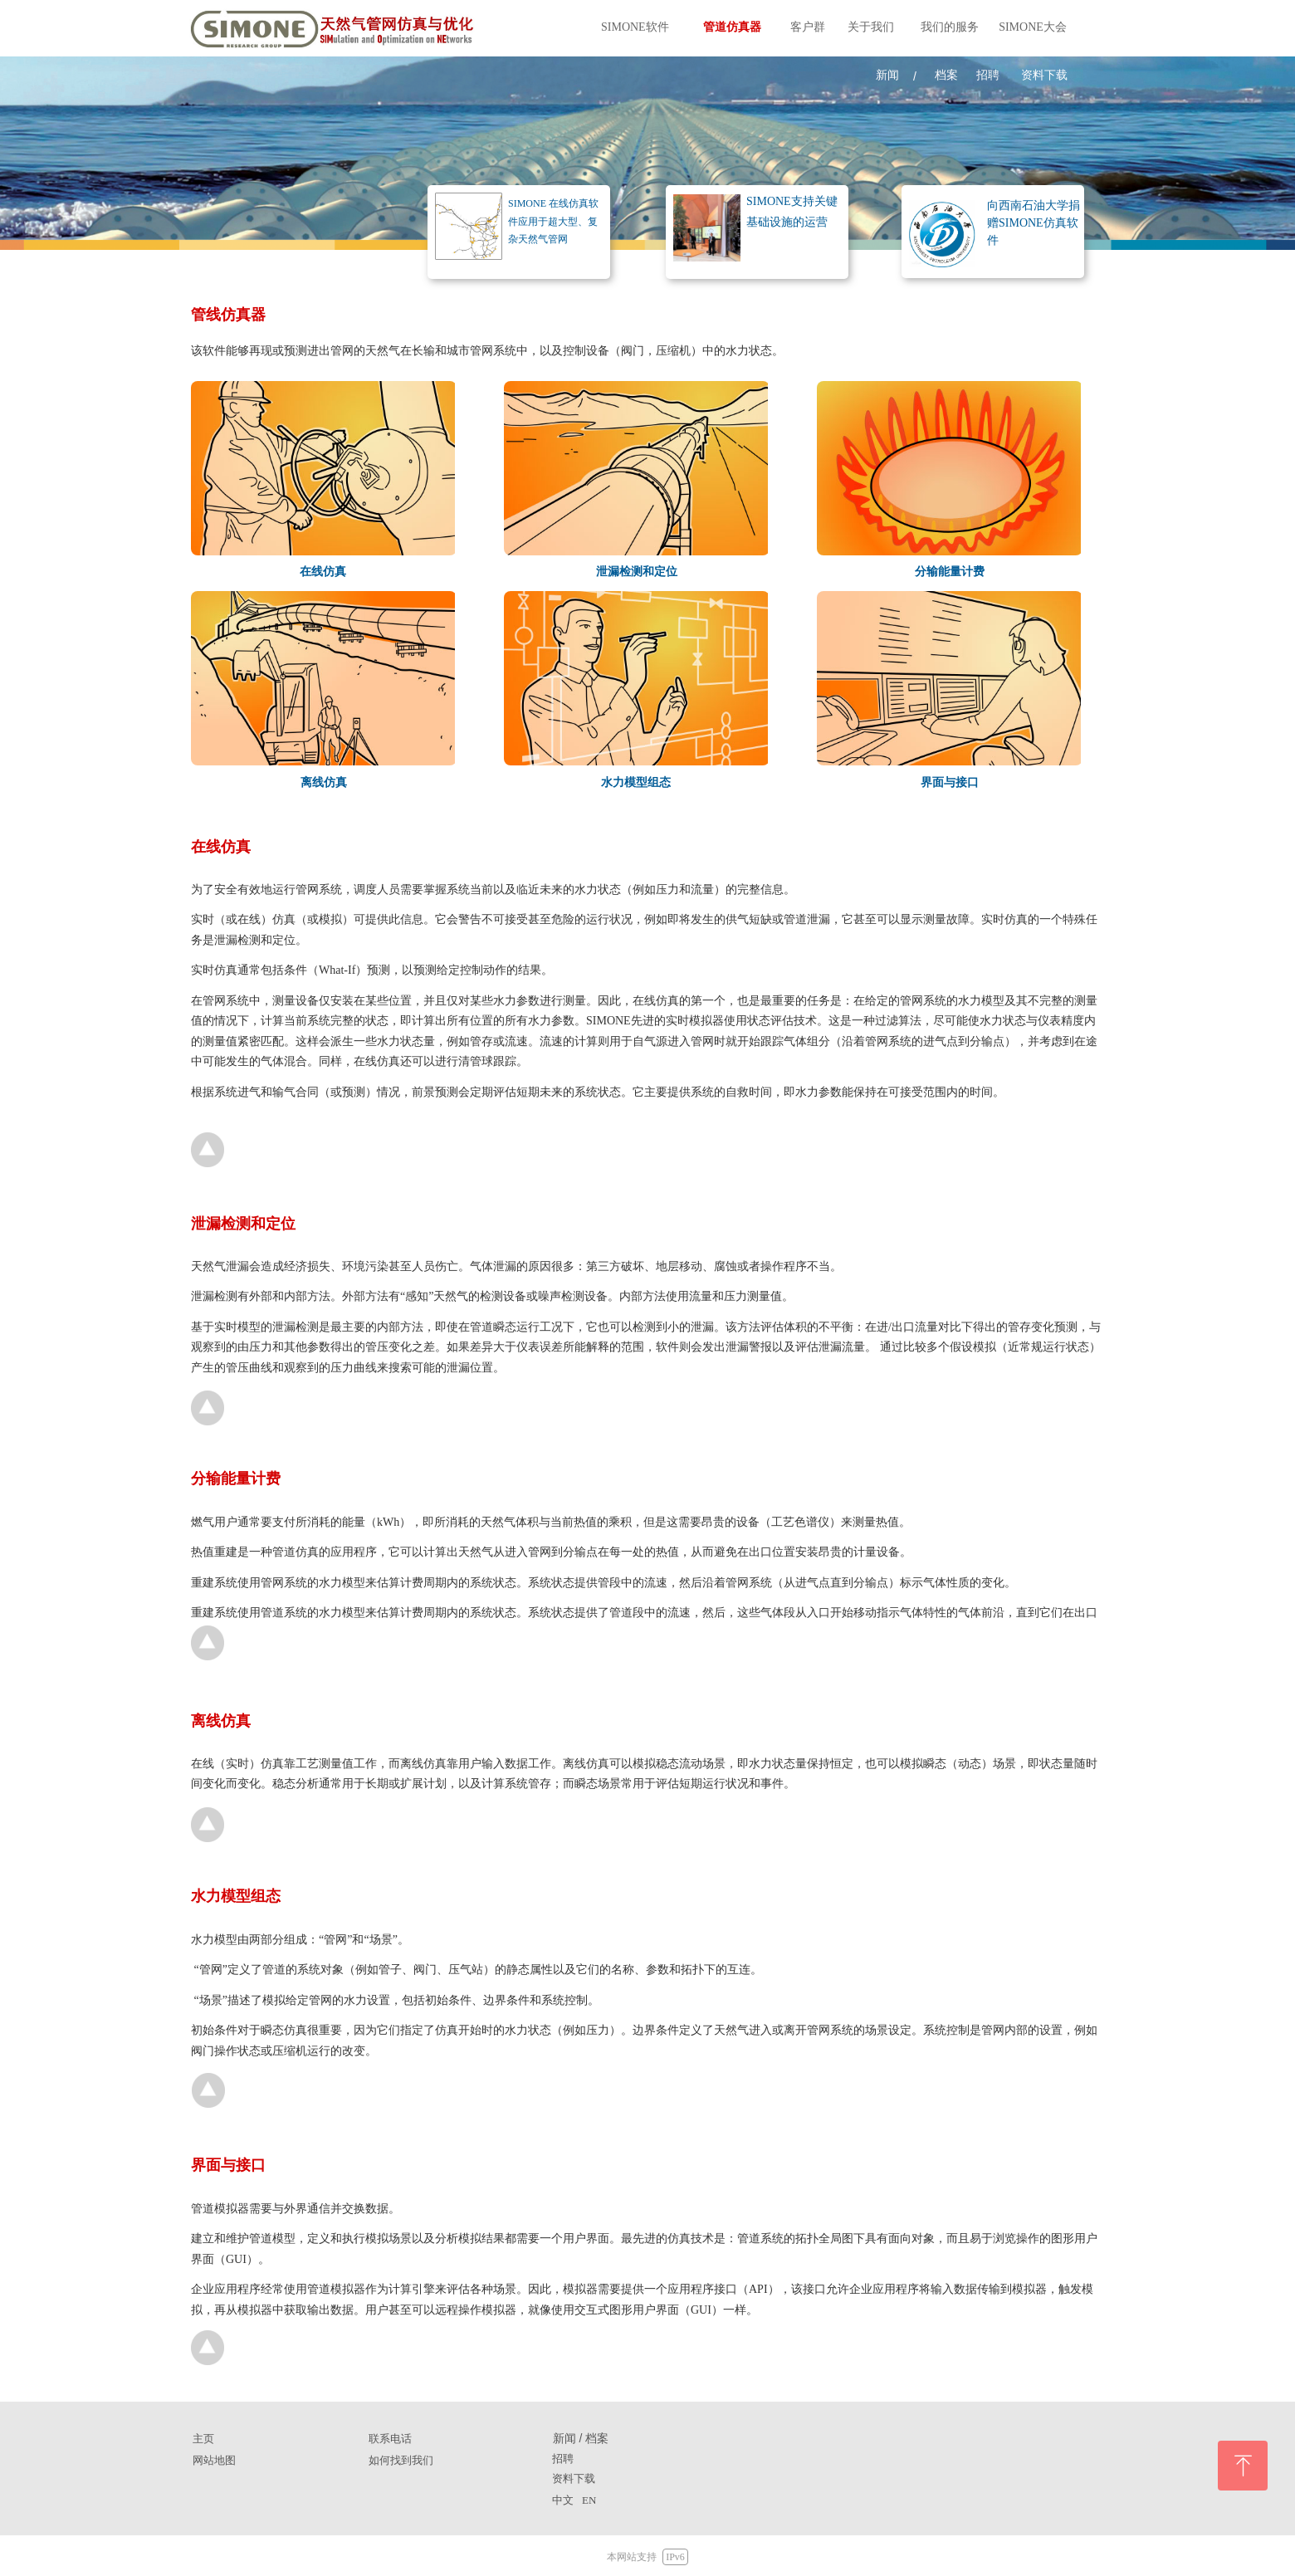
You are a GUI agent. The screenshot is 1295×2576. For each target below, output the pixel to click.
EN (589, 2500)
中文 (563, 2500)
